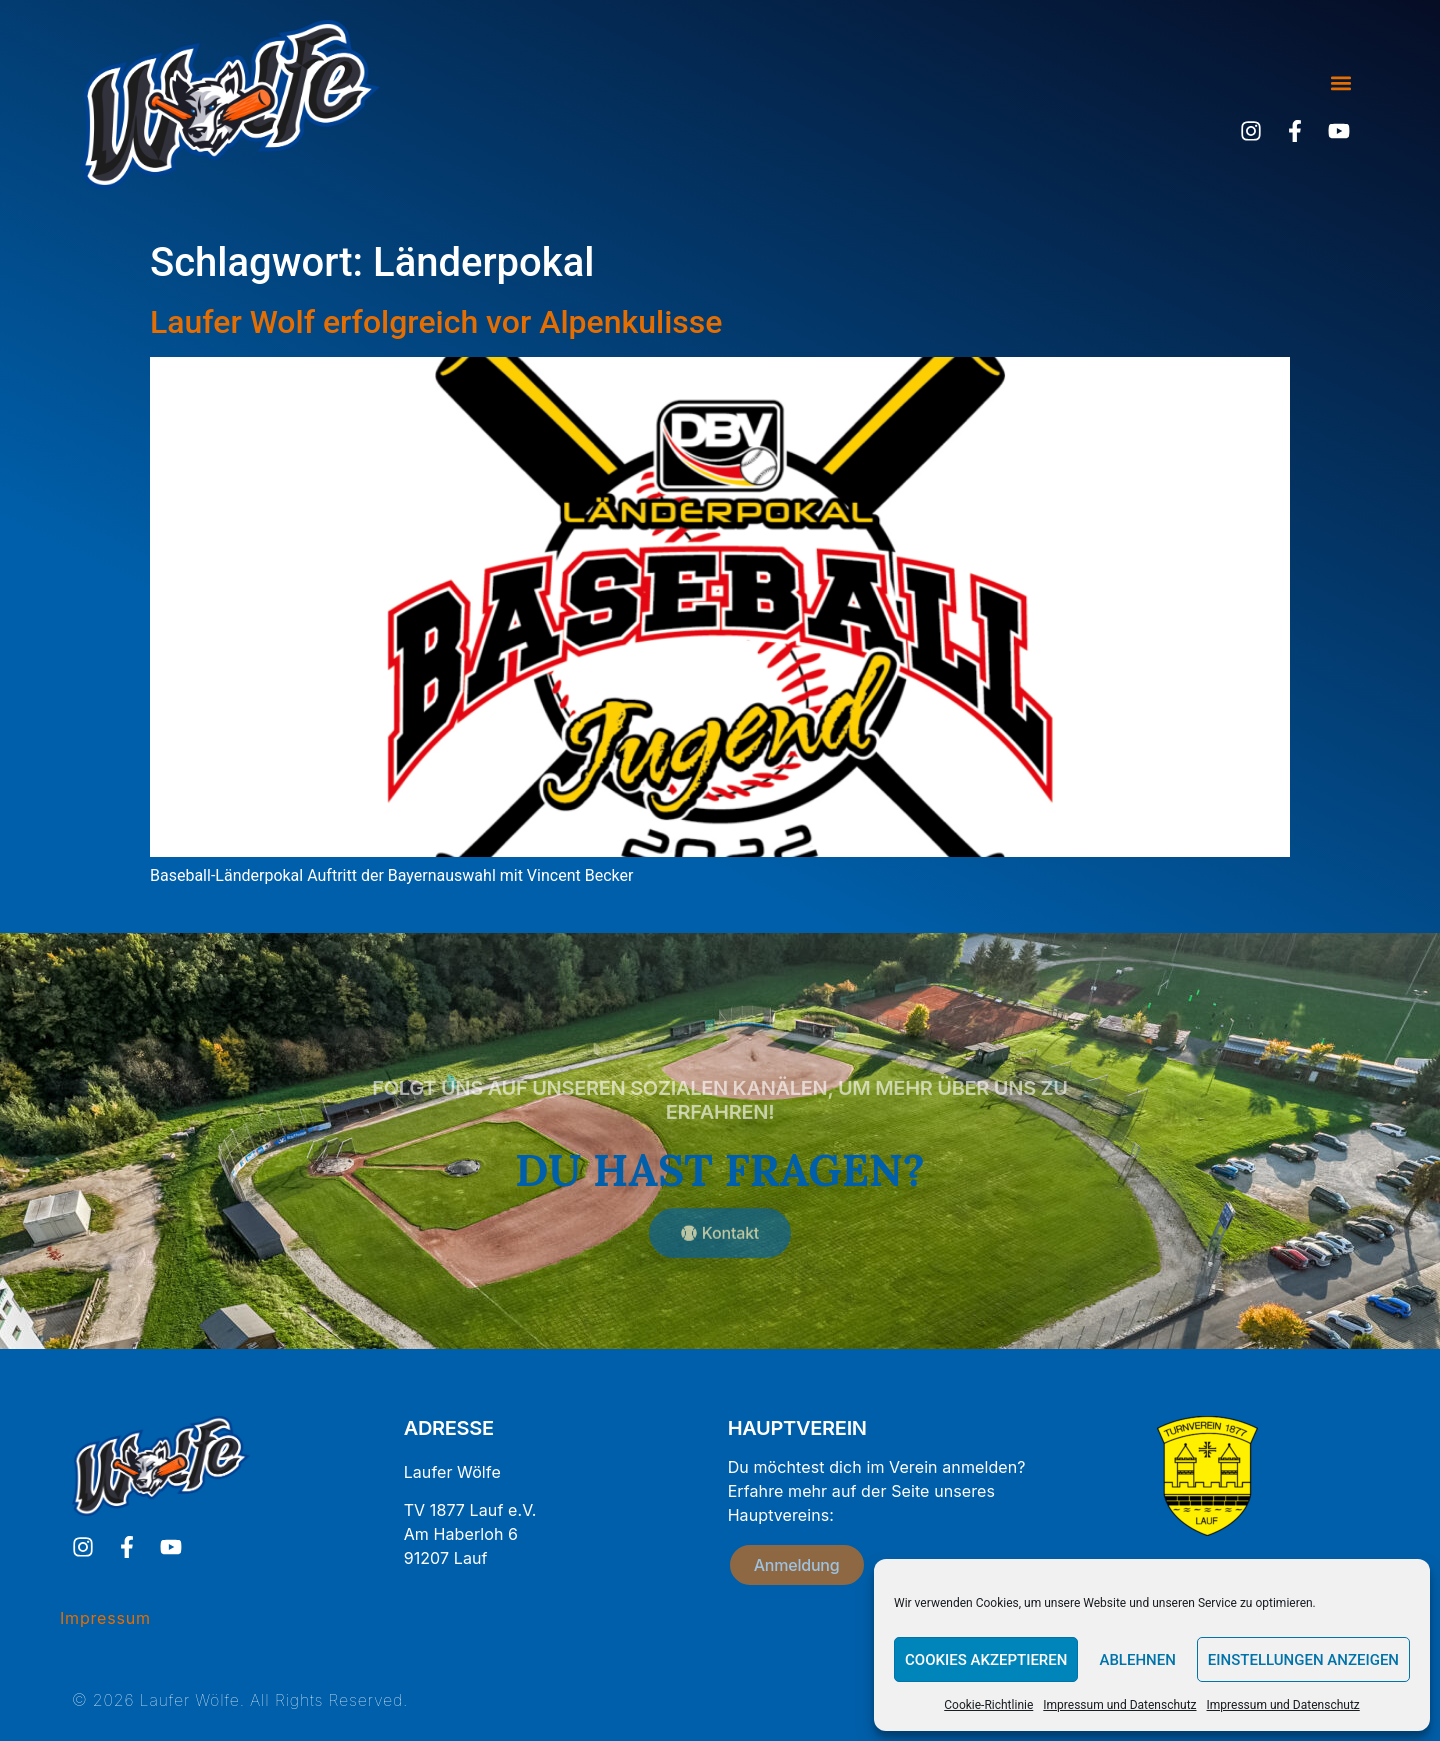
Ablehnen (1137, 1660)
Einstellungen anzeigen (1303, 1660)
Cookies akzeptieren (986, 1660)
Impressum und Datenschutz (1119, 1705)
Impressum (105, 1618)
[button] (1340, 83)
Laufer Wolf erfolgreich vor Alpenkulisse (436, 322)
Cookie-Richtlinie (988, 1705)
